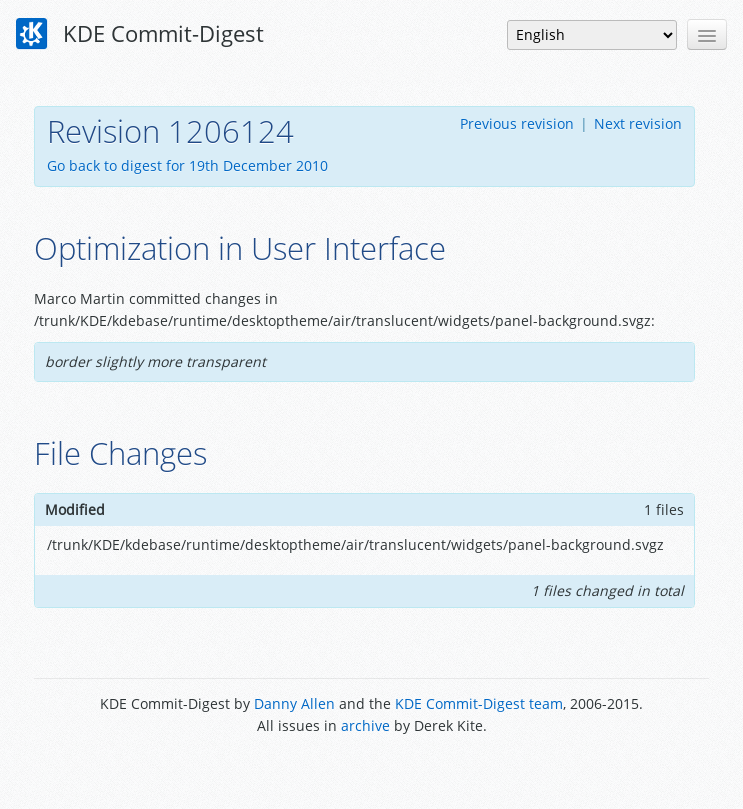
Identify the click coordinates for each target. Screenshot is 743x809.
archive (365, 725)
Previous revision (517, 123)
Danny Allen (294, 703)
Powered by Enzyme (371, 771)
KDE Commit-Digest (140, 34)
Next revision (638, 123)
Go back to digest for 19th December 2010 (187, 165)
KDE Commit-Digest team (479, 703)
